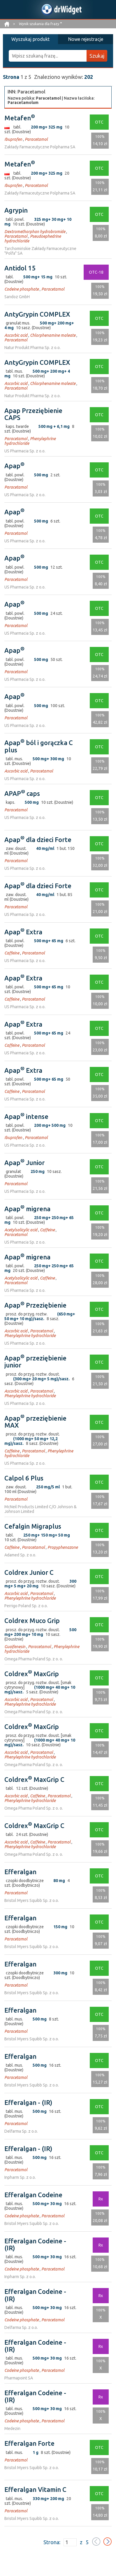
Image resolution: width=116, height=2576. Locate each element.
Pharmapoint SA (18, 2378)
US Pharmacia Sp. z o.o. (24, 451)
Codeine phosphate (21, 289)
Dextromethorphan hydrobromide (34, 231)
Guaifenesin (14, 1646)
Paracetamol (36, 139)
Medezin (12, 2428)
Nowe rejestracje (85, 39)
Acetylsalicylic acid (20, 1230)
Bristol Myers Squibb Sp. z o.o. (31, 1900)
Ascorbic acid (15, 335)
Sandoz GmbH (17, 296)
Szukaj (96, 56)
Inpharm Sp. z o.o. (20, 2177)
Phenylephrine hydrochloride (30, 1335)
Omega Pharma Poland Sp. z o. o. (33, 1659)
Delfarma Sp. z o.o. (21, 2131)
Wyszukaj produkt (30, 39)
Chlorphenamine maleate (52, 335)
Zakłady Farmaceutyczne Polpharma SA (39, 147)
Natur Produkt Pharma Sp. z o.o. (32, 347)
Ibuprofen (13, 139)
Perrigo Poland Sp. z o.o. (26, 1605)
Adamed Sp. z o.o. (20, 1555)
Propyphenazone (63, 1547)
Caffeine (11, 953)
